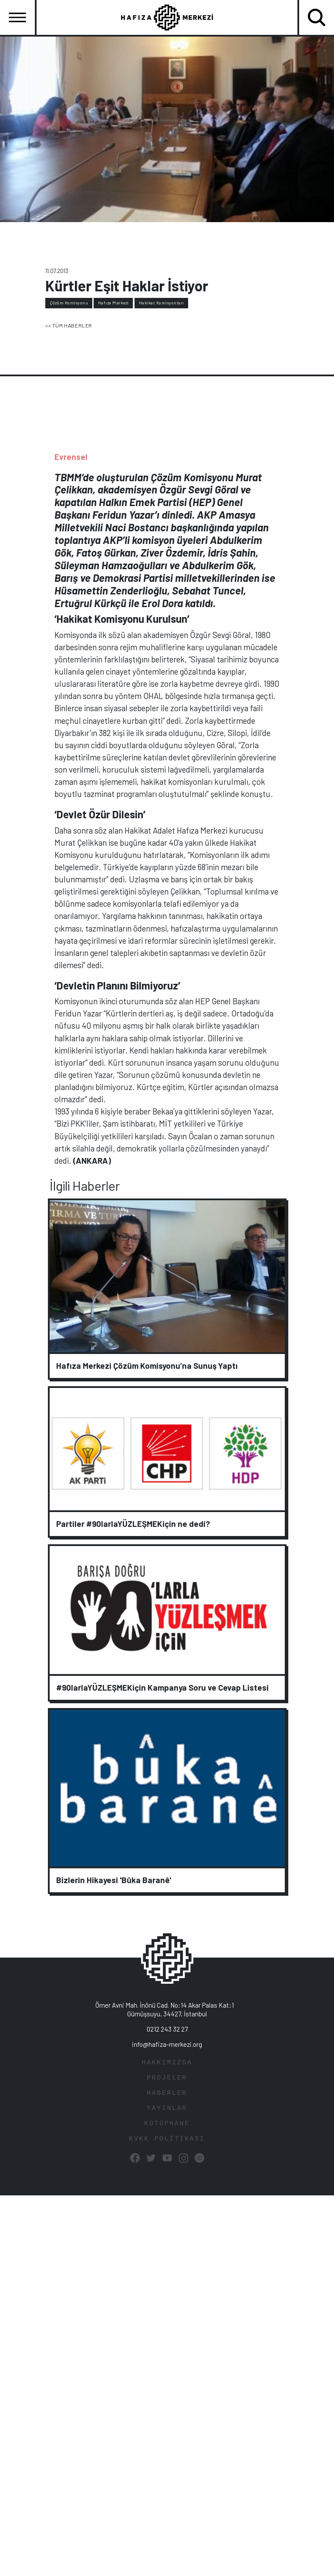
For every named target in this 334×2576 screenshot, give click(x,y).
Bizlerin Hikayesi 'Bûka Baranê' (113, 1880)
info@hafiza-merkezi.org (167, 2044)
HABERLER (167, 2093)
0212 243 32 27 (167, 2029)
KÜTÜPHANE (167, 2124)
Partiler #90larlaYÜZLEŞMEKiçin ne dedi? (133, 1524)
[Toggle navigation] (17, 17)
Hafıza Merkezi (113, 302)
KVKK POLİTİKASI (167, 2139)
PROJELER (167, 2078)
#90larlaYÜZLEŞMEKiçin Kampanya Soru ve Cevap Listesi (162, 1687)
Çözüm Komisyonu (69, 302)
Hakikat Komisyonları (161, 302)
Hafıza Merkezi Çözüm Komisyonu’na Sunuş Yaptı (147, 1366)
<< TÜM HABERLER (68, 325)
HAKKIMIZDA (167, 2063)
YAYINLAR (167, 2108)
